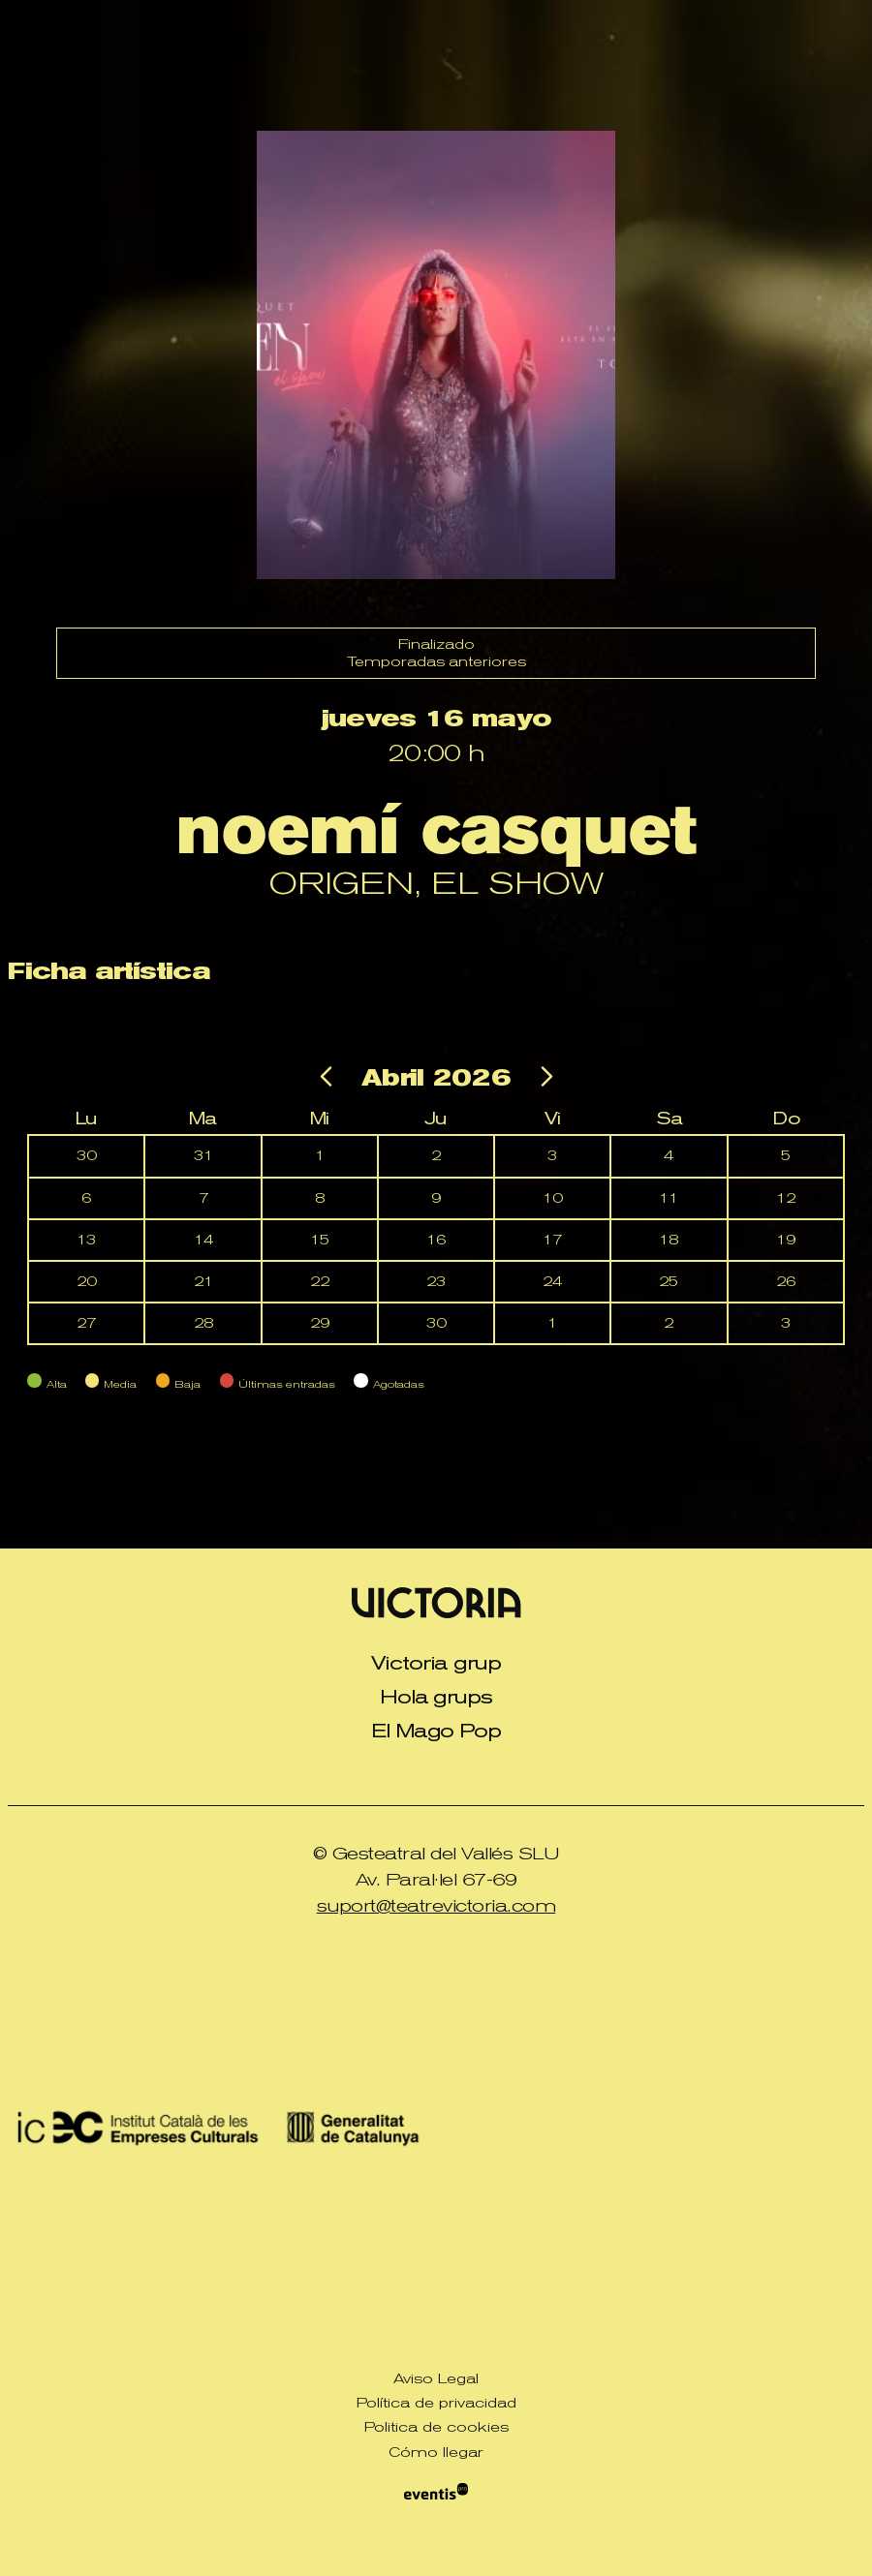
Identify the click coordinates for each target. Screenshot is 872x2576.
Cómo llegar (436, 2452)
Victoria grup (436, 1662)
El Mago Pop (436, 1730)
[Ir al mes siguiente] (545, 1081)
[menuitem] (436, 1663)
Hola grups (436, 1696)
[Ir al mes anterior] (329, 1081)
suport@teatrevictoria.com (436, 1905)
